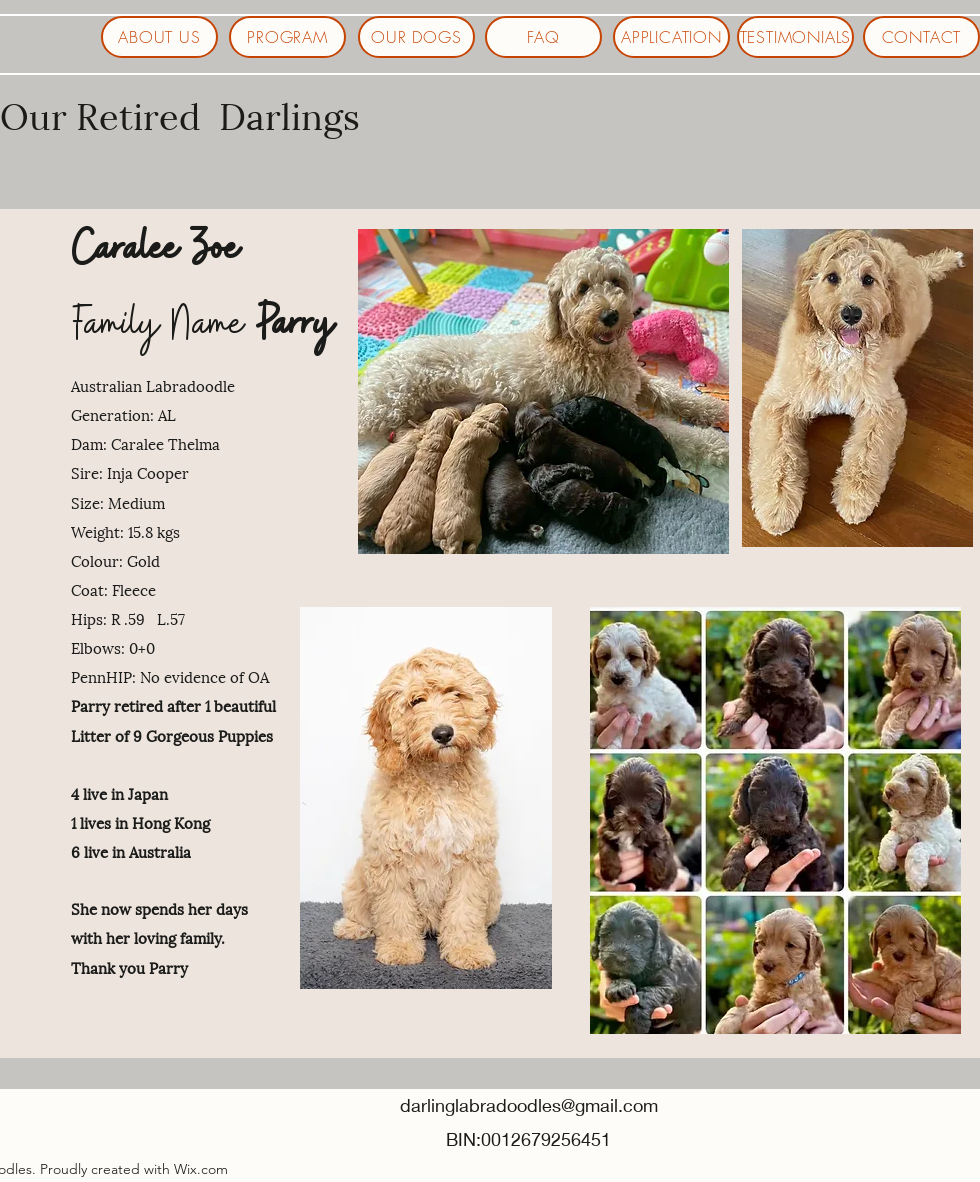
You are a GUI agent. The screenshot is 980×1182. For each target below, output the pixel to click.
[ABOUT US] (159, 37)
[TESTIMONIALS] (795, 37)
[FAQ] (543, 37)
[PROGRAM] (287, 37)
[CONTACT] (921, 37)
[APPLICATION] (671, 37)
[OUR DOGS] (416, 37)
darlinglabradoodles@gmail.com (529, 1105)
